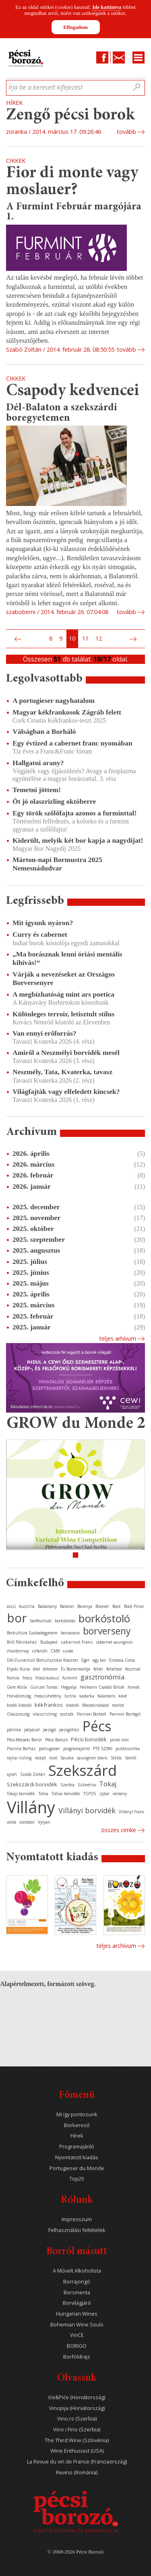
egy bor (99, 1660)
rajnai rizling (19, 1758)
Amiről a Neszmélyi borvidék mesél (66, 1052)
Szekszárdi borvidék (32, 1784)
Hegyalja (69, 1687)
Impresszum (77, 2219)
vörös (11, 1822)
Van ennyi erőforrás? (44, 1033)
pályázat (32, 1729)
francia (13, 1678)
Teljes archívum (116, 1945)
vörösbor (27, 1822)
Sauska (67, 1758)
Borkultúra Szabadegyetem (32, 1633)
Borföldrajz (76, 2356)
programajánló (76, 1748)
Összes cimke (118, 1830)
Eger (85, 1660)
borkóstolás (65, 1621)
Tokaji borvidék (21, 1793)
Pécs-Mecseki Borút (24, 1740)
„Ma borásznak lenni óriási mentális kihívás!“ (67, 958)
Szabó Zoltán (32, 1774)
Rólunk (77, 2200)
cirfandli (40, 1651)
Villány (31, 1807)
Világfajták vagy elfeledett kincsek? (66, 1091)
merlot (118, 1705)
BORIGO (77, 2346)
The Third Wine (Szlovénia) (77, 2440)
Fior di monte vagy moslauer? (72, 182)
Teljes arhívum (117, 1338)
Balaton (67, 1606)
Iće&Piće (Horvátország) (76, 2397)
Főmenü (77, 2096)
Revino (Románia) (76, 2472)
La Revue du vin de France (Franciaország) (77, 2461)
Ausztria (27, 1606)
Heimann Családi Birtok (102, 1687)
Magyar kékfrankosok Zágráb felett (66, 712)
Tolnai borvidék (66, 1793)
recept (40, 1758)
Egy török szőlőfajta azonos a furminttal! (74, 813)
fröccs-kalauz (47, 1678)
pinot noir (119, 1740)
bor (17, 1617)
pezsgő (49, 1729)
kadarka (86, 1696)
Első (8, 639)
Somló (130, 1758)
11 (85, 638)
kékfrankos (49, 1704)
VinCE (77, 2335)
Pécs (97, 1726)
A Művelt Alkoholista (77, 2270)
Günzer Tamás (44, 1687)
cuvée (68, 1651)
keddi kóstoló (19, 1705)
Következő (134, 639)
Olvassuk (76, 2378)
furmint (69, 1678)
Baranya (84, 1606)
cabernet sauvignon (114, 1642)
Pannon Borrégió (125, 1714)
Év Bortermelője (75, 1669)
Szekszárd (82, 1770)
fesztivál (133, 1669)
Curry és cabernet (39, 934)
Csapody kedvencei (72, 391)
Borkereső (77, 2125)
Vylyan (44, 1822)
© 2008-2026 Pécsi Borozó (75, 2552)
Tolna (43, 1793)
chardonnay (18, 1651)
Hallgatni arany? (38, 763)
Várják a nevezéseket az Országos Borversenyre (63, 978)
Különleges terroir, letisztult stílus (63, 1014)
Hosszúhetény (47, 1696)
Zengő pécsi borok (70, 115)
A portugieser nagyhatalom (53, 700)
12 (98, 638)
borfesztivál (41, 1621)
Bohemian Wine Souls (76, 2324)
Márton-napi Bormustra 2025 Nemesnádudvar (57, 864)
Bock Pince (134, 1606)
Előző (16, 639)
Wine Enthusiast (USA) (76, 2450)
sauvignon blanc (92, 1758)
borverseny (107, 1630)
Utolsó (142, 639)
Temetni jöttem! (36, 790)
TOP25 (89, 1793)
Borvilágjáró (77, 2303)
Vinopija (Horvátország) (77, 2408)
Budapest (49, 1642)
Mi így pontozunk (76, 2114)
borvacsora (70, 1633)
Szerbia (67, 1785)
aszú (11, 1606)
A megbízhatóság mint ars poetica (63, 994)
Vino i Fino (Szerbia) (76, 2429)
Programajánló (76, 2146)
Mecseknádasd (95, 1705)
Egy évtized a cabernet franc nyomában (72, 743)
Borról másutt (76, 2252)
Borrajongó (76, 2281)
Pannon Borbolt (91, 1714)
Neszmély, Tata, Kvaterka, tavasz (62, 1072)
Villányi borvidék (87, 1810)
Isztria (70, 1696)
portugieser (49, 1748)
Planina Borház (21, 1748)
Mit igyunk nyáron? (42, 923)
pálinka (14, 1729)
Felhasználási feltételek (76, 2230)
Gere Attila (17, 1687)
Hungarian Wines (76, 2313)
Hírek (76, 2135)
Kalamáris (106, 1696)
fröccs (27, 1678)
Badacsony (47, 1606)
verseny (120, 1793)
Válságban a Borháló (44, 731)
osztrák (67, 1714)
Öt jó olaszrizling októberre (54, 801)
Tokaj (107, 1783)
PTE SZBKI (102, 1748)
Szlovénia (87, 1785)
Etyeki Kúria (18, 1669)
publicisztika (128, 1748)
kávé (122, 1696)
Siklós (116, 1758)
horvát (134, 1687)
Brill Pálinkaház (22, 1642)
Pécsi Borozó (56, 1740)
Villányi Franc (131, 1811)
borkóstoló (104, 1618)
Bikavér (102, 1606)
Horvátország (19, 1696)
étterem (50, 1669)
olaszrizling (45, 1714)
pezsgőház (69, 1729)
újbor (104, 1793)
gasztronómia (103, 1676)
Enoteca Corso (122, 1660)
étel (36, 1669)
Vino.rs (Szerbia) (77, 2418)
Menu (138, 57)
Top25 (76, 2178)
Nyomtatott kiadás (76, 2157)
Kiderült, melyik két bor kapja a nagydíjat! (77, 840)
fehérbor (114, 1669)
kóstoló (72, 1705)
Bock (116, 1606)
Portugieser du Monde (77, 2168)
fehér (98, 1669)
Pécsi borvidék (89, 1739)
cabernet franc (77, 1642)
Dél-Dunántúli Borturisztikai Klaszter (42, 1660)
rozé (53, 1758)
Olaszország (18, 1714)
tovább (126, 131)
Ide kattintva (106, 7)
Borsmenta (77, 2292)
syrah (12, 1774)
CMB (55, 1651)
